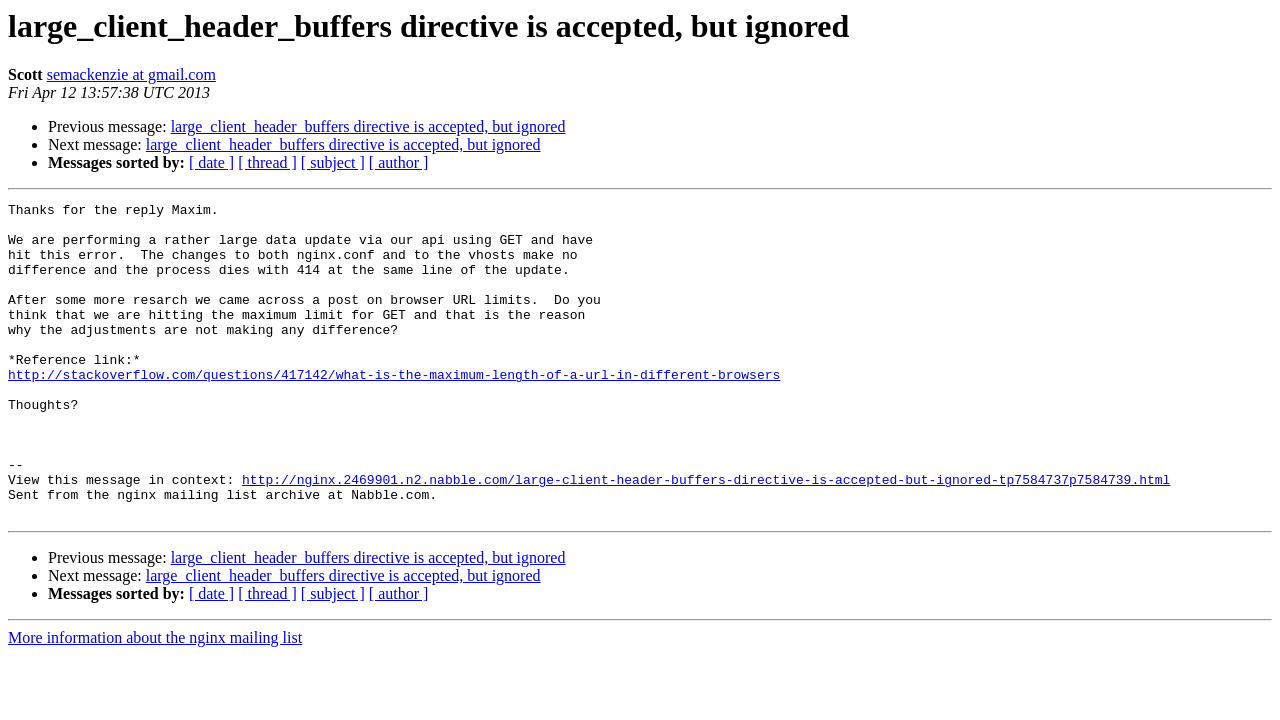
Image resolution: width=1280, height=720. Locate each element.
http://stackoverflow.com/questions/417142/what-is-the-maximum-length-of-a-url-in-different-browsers (394, 410)
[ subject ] (333, 162)
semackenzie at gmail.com (131, 74)
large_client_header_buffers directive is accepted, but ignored (368, 126)
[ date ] (211, 162)
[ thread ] (267, 162)
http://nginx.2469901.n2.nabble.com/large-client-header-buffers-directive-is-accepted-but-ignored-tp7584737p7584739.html (706, 536)
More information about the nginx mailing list (155, 700)
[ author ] (399, 162)
